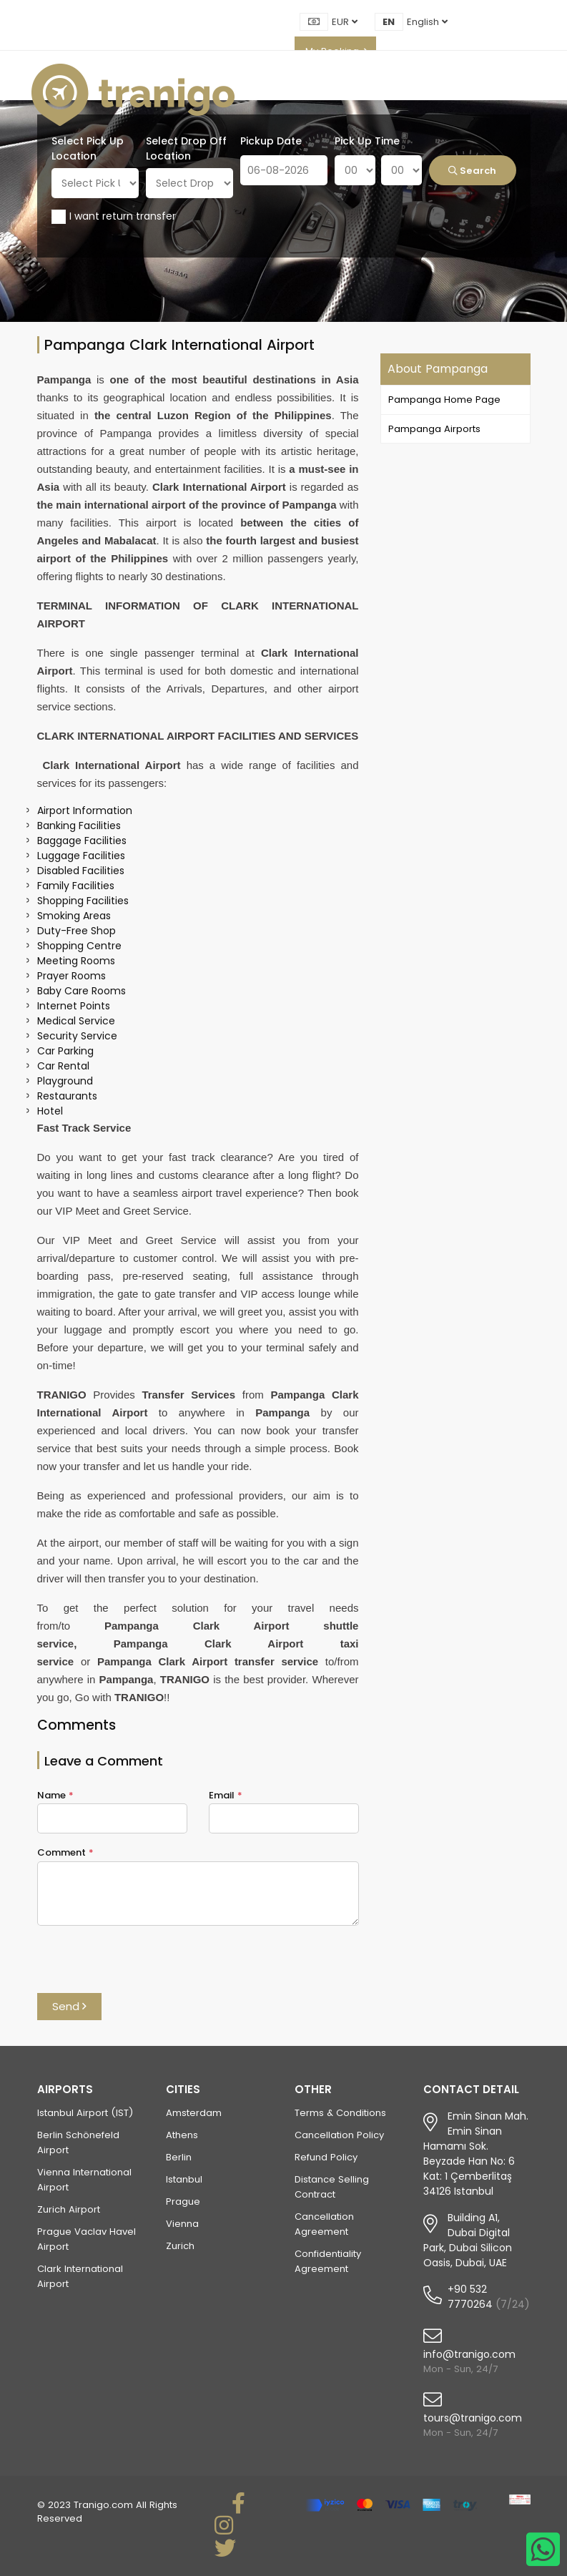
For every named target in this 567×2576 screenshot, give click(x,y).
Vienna (182, 2223)
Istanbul (184, 2179)
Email (225, 1795)
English (427, 22)
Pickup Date (271, 141)
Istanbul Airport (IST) (85, 2113)
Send (69, 2006)
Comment (65, 1852)
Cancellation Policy (339, 2135)
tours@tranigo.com (472, 2418)
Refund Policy (326, 2157)
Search (472, 170)
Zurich (180, 2246)
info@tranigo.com (469, 2354)
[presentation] (146, 1965)
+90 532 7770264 (470, 2296)
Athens (182, 2135)
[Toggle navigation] (532, 95)
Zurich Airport (68, 2209)
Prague (183, 2201)
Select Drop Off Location (186, 148)
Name (55, 1795)
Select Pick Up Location (87, 148)
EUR (345, 22)
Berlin (179, 2157)
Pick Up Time (367, 141)
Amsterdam (194, 2113)
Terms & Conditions (340, 2113)
